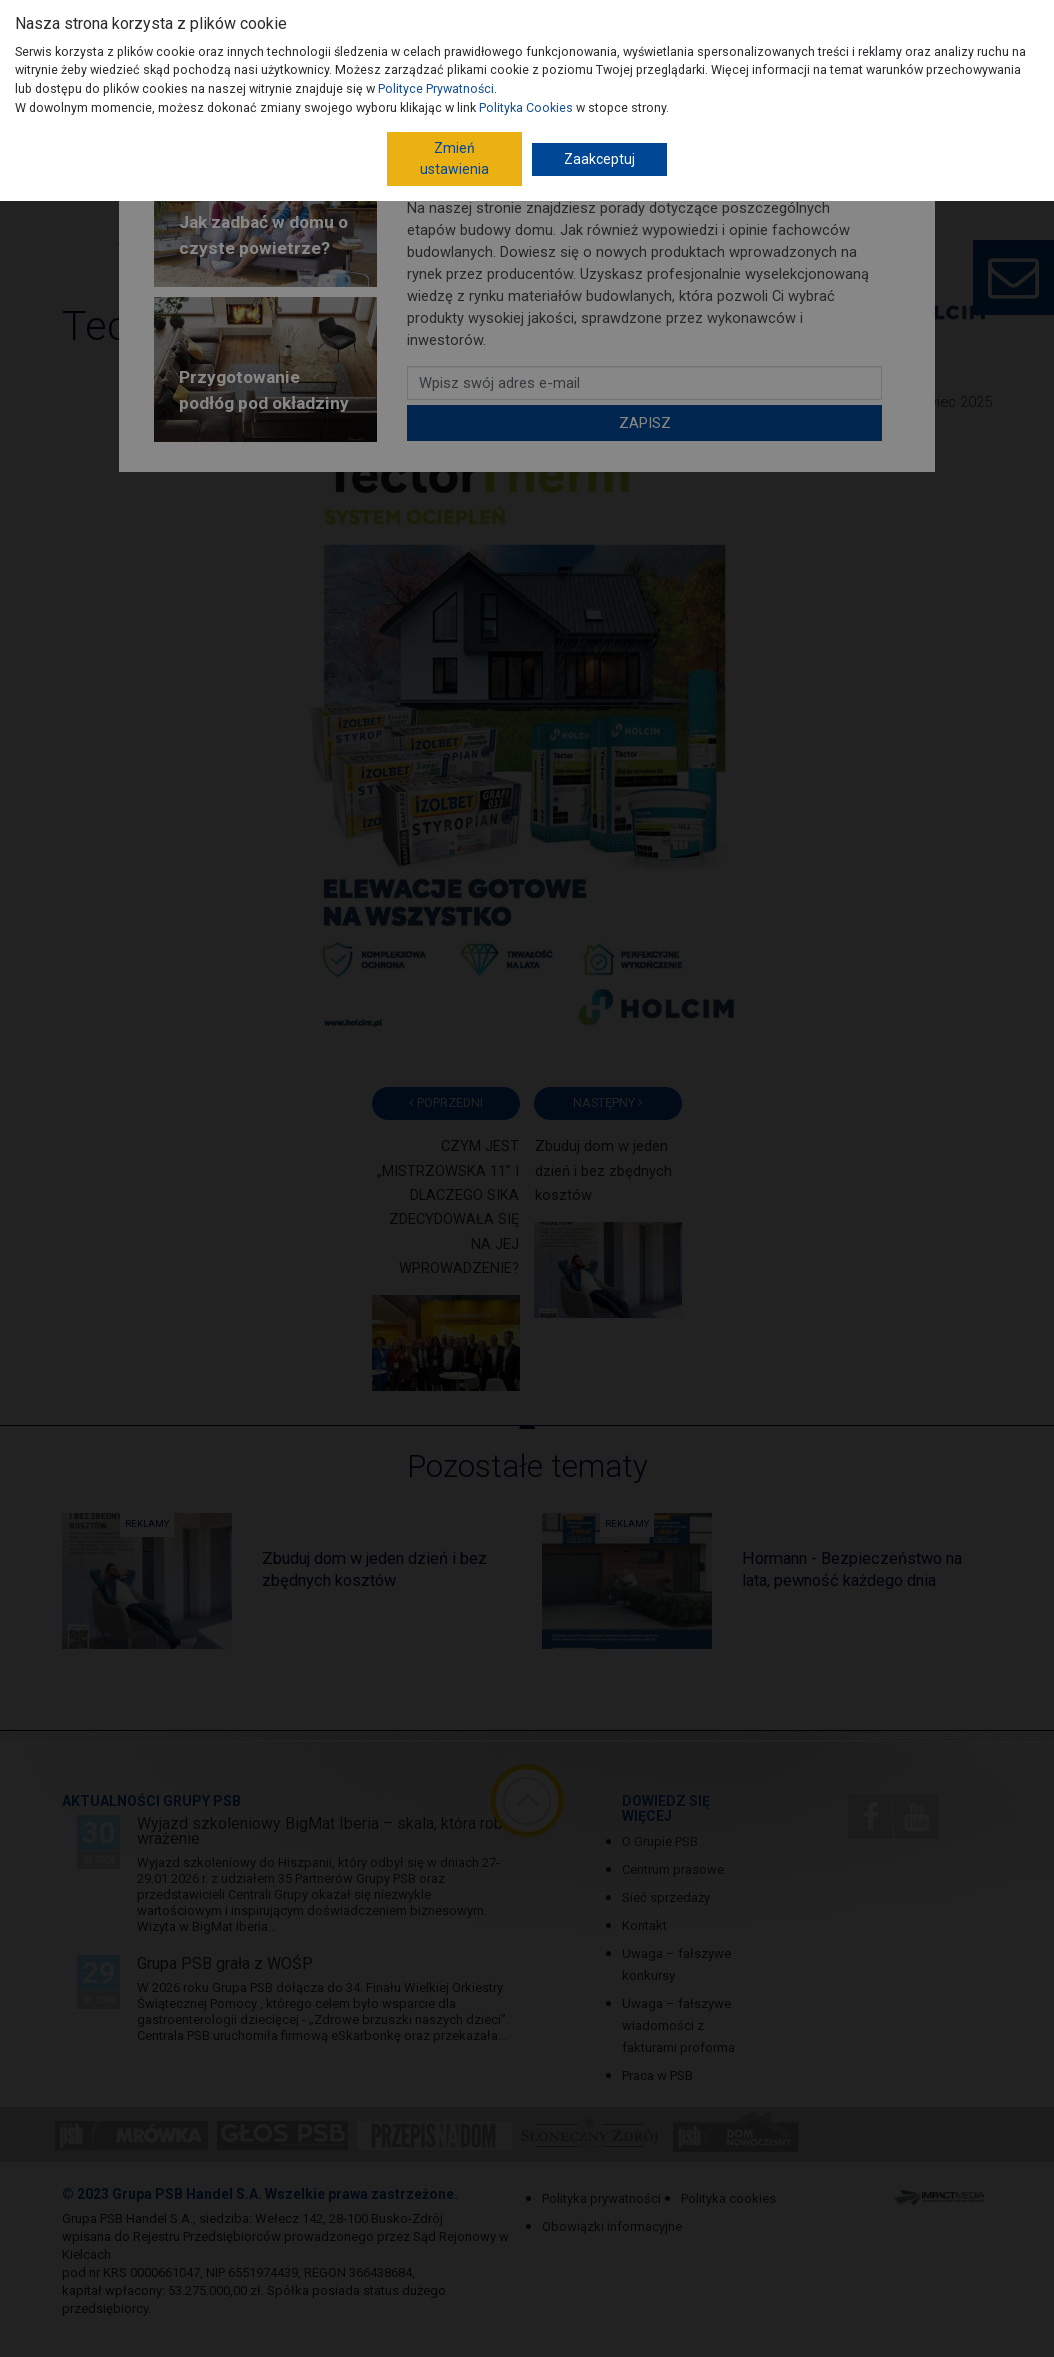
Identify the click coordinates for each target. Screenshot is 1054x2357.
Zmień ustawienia (454, 158)
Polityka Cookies (526, 107)
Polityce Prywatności (436, 88)
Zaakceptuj (599, 159)
